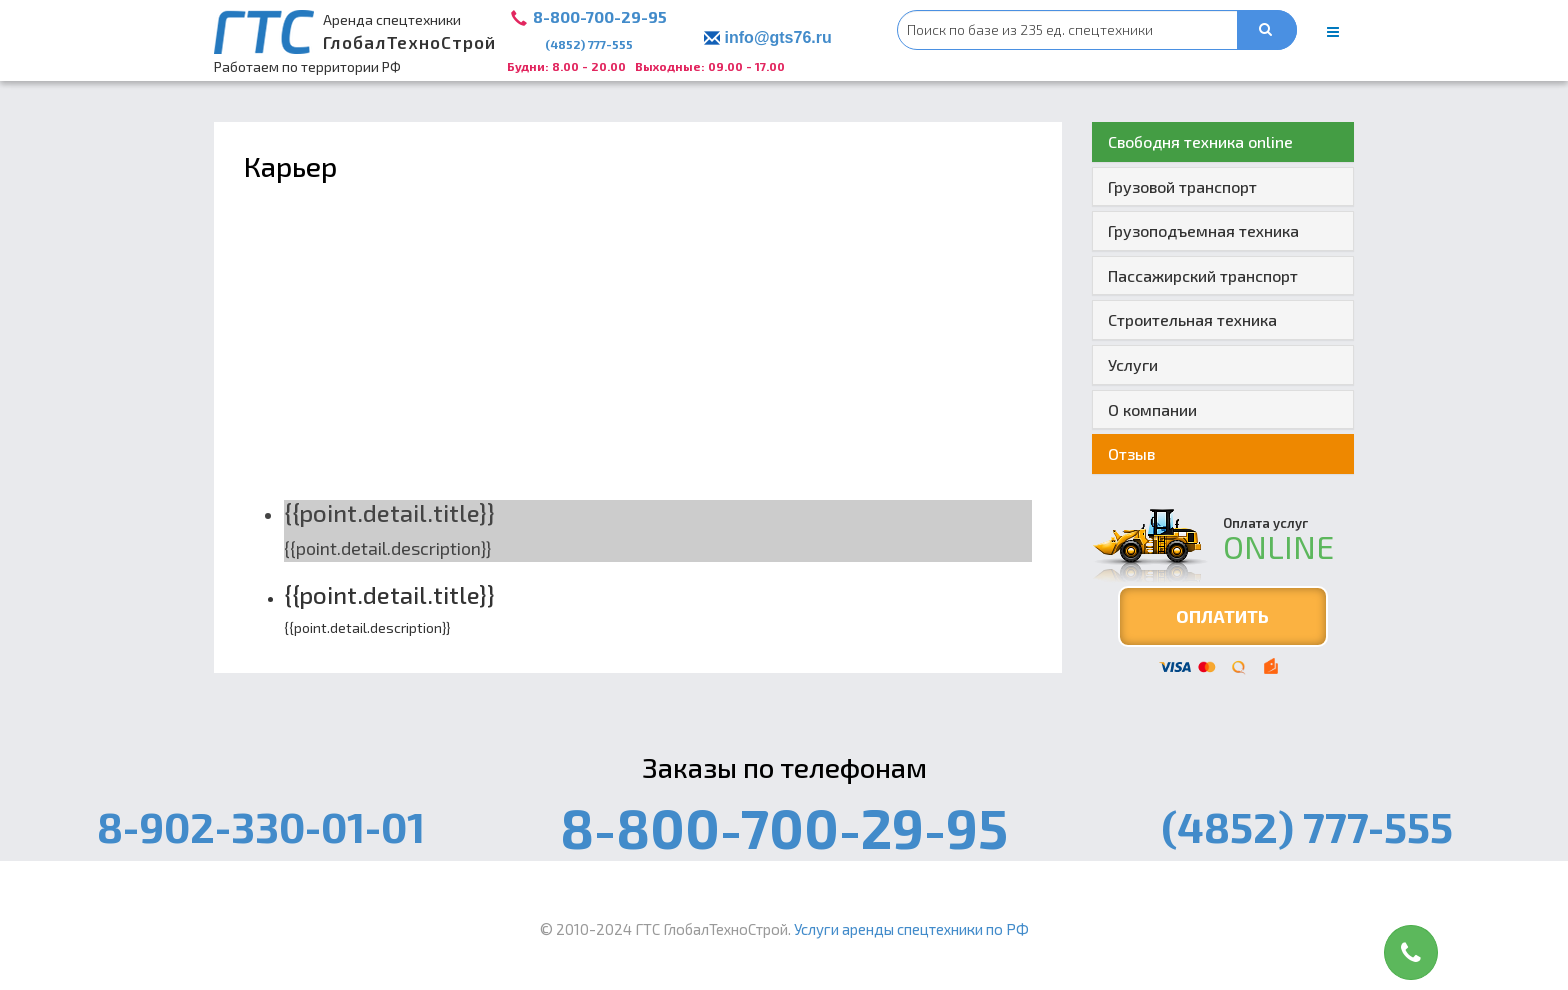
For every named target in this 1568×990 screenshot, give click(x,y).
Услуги (1133, 364)
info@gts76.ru (778, 37)
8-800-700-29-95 (600, 16)
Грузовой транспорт (1182, 186)
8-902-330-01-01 (261, 826)
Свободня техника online (1200, 141)
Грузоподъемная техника (1203, 230)
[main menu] (1333, 32)
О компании (1152, 409)
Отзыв (1131, 453)
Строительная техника (1192, 319)
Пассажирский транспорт (1203, 275)
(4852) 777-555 (589, 44)
